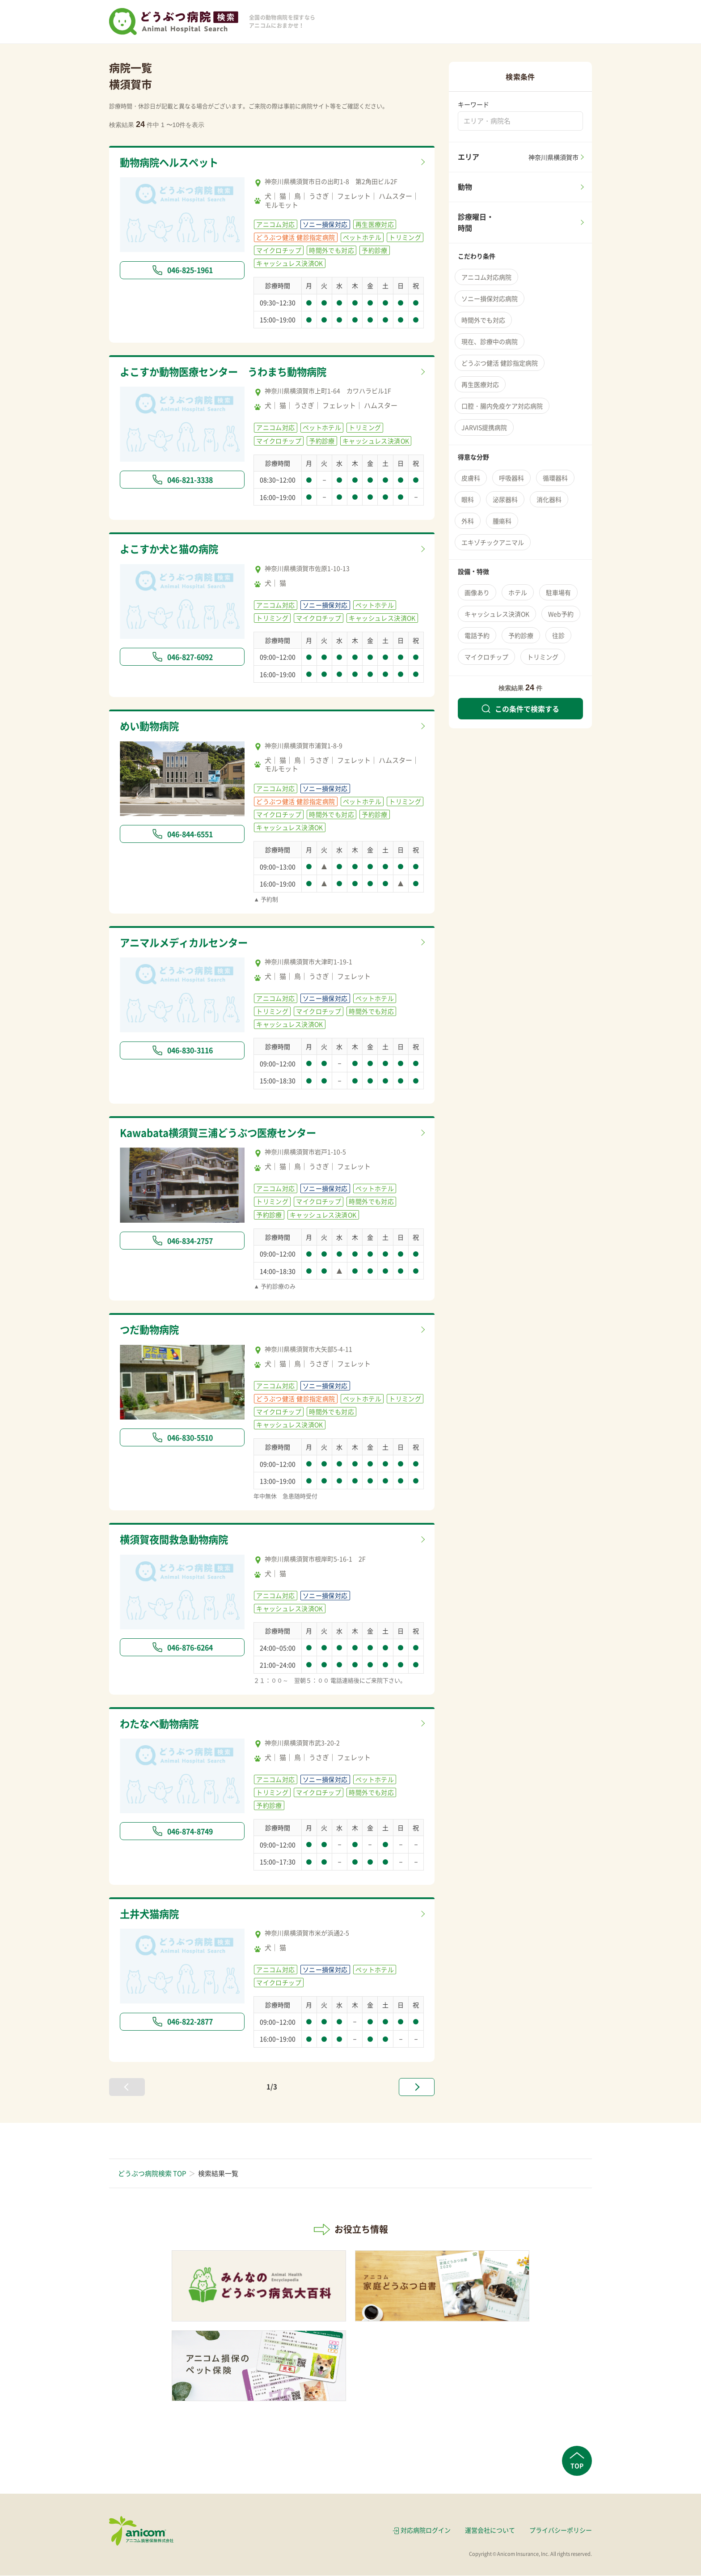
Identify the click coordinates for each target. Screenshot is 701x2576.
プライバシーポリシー (560, 2530)
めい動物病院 (151, 726)
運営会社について (490, 2530)
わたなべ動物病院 (161, 1723)
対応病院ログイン (426, 2530)
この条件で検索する (520, 708)
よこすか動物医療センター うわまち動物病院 (228, 371)
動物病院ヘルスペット (171, 162)
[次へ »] (417, 2087)
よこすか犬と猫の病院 (171, 549)
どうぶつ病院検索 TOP (152, 2174)
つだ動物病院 (151, 1330)
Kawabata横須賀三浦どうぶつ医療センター (223, 1132)
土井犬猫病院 (151, 1914)
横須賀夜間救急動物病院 (176, 1539)
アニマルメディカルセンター (186, 942)
